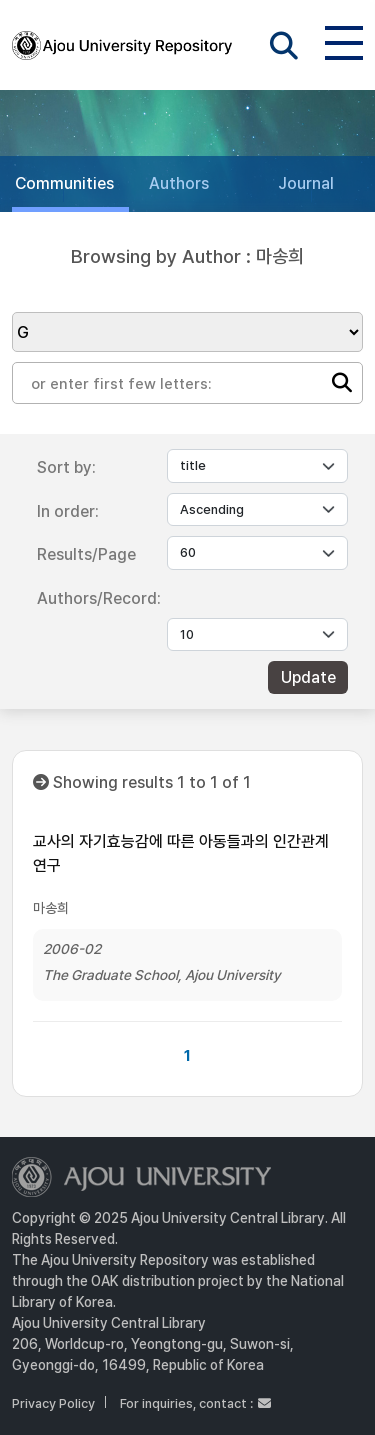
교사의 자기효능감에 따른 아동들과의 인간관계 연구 (181, 853)
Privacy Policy (53, 1403)
